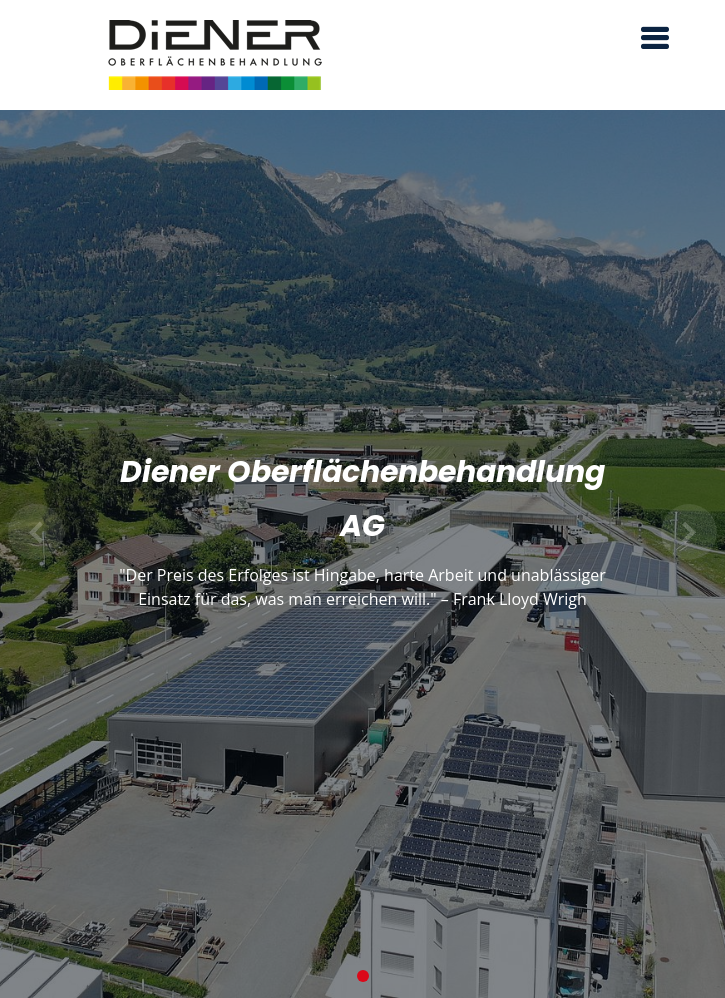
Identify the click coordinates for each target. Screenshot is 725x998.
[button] (36, 532)
